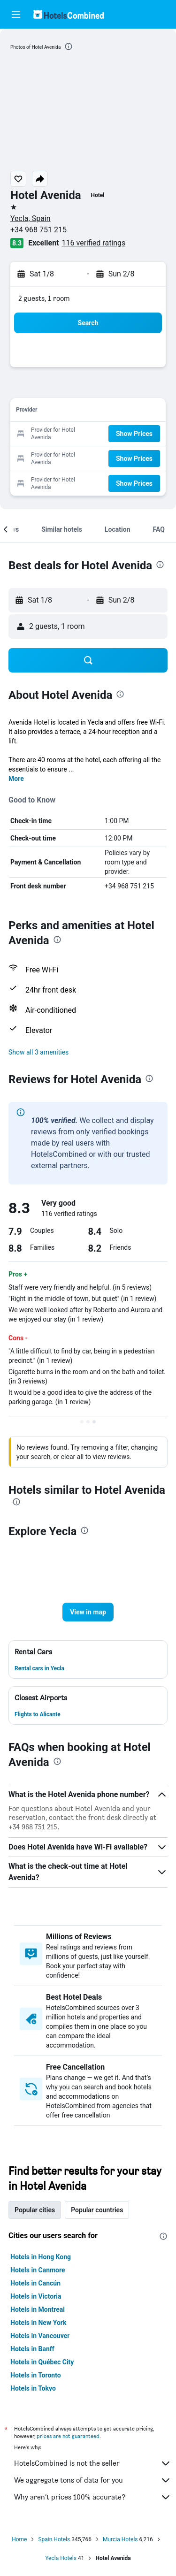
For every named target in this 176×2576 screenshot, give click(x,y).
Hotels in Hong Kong (40, 2257)
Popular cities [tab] (35, 2210)
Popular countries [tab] (97, 2210)
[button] (16, 14)
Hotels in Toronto (35, 2375)
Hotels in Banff (32, 2349)
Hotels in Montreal (37, 2309)
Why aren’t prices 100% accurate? (92, 2497)
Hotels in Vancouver (39, 2335)
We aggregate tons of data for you (92, 2480)
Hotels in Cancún (35, 2283)
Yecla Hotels (61, 2558)
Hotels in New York (38, 2322)
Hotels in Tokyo (33, 2388)
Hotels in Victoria (35, 2296)
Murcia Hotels (120, 2539)
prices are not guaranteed (68, 2435)
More (16, 778)
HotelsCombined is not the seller (92, 2463)
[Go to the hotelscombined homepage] (68, 14)
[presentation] (68, 46)
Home (19, 2539)
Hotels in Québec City (42, 2362)
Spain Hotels (54, 2539)
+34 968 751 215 (38, 229)
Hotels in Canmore (37, 2270)
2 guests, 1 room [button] (44, 298)
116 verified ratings (94, 242)
